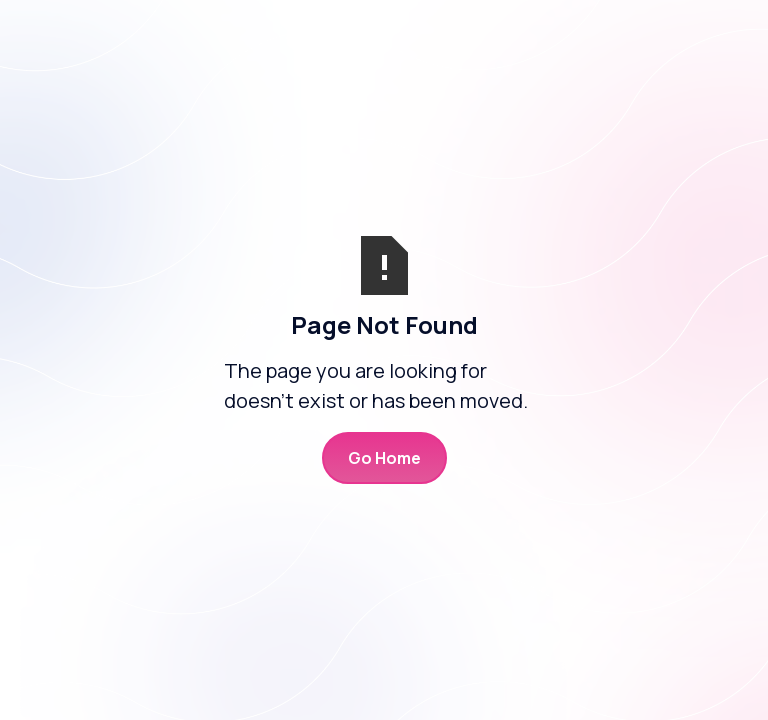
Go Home (384, 458)
